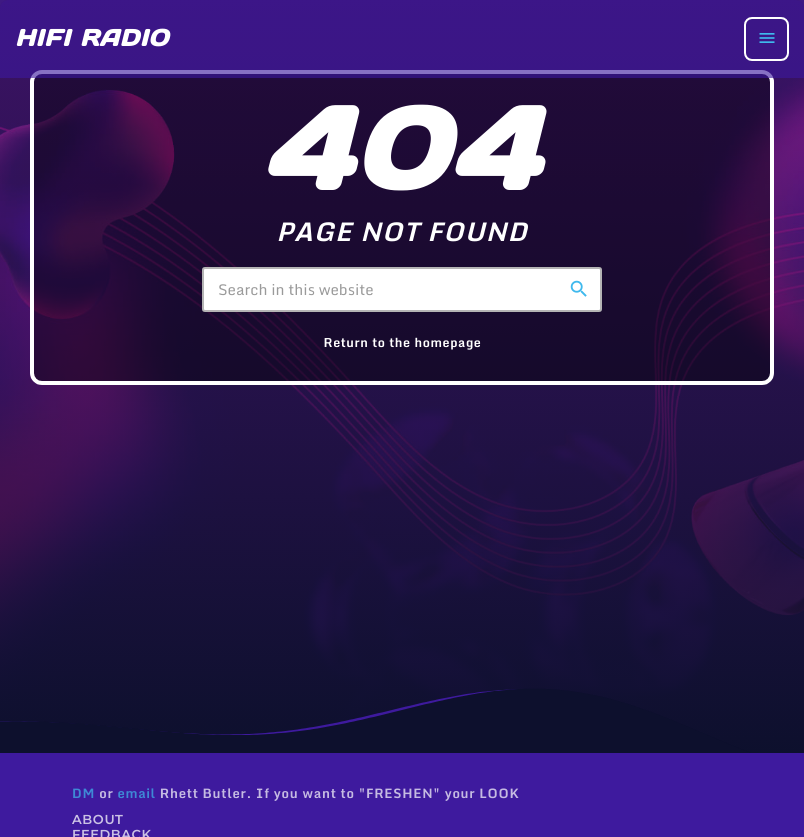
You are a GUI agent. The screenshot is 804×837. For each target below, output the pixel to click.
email (136, 793)
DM (83, 793)
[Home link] (92, 39)
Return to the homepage (403, 343)
